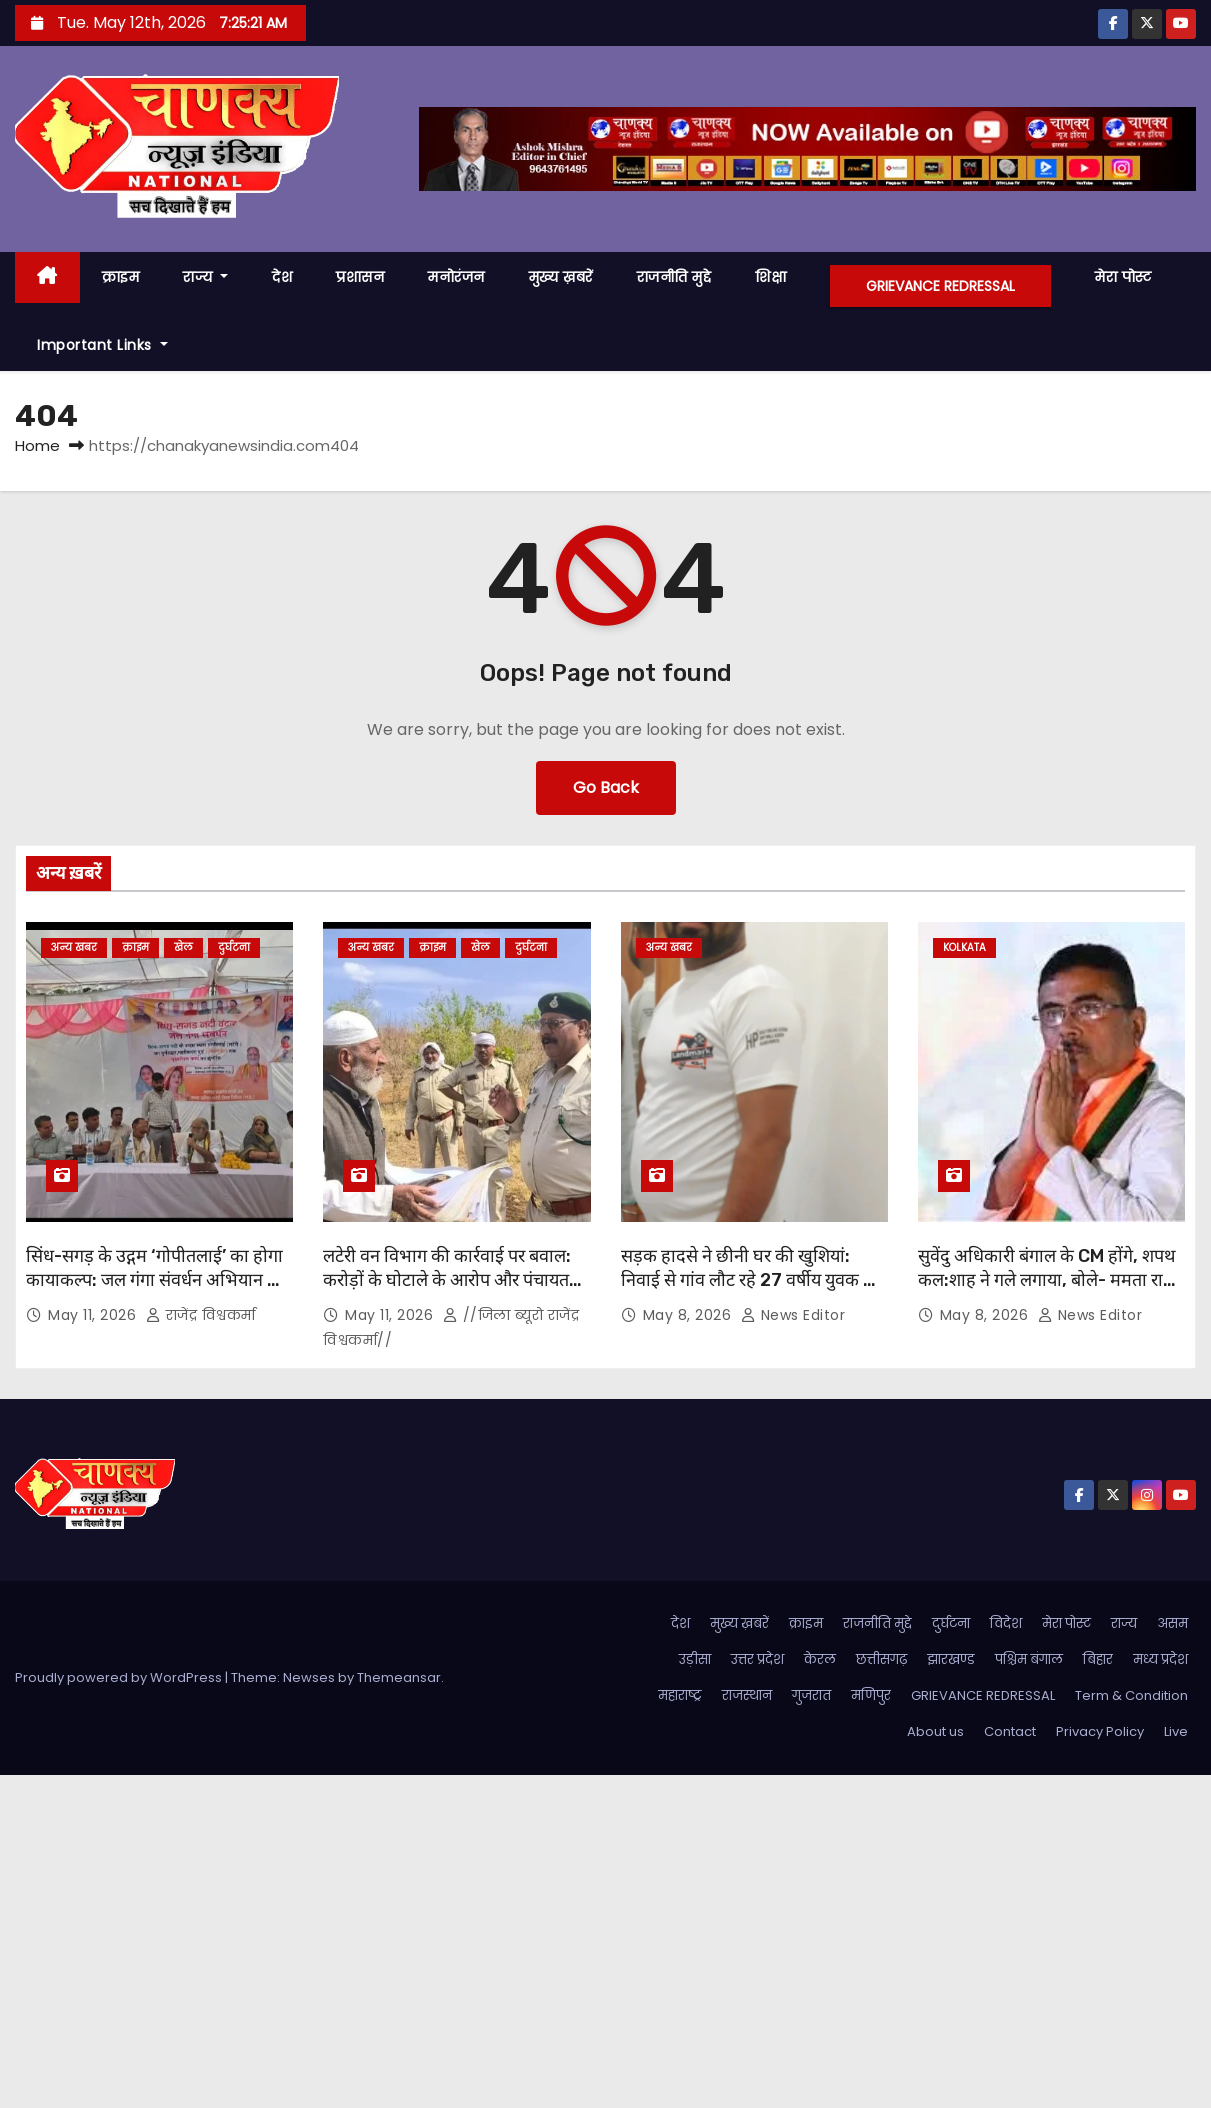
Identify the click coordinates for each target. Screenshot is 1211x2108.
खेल (183, 947)
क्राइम (121, 277)
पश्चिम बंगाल (1029, 1659)
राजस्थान (747, 1695)
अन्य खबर (74, 947)
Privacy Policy (1100, 1731)
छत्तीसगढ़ (881, 1659)
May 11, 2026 (94, 1315)
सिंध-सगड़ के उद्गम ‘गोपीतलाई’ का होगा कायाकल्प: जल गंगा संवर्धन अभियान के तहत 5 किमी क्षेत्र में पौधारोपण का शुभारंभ (154, 1292)
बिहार (1098, 1659)
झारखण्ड (951, 1659)
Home (37, 445)
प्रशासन (360, 277)
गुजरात (811, 1695)
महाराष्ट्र (680, 1695)
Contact (1010, 1731)
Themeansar (399, 1677)
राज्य (205, 277)
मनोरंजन (456, 277)
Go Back (606, 787)
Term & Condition (1131, 1695)
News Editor (793, 1315)
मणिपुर (871, 1695)
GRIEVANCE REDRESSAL (940, 286)
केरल (820, 1659)
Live (1176, 1731)
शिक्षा (770, 277)
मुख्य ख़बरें (561, 277)
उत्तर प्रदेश (757, 1659)
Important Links (102, 345)
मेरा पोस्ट (1123, 277)
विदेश (1006, 1623)
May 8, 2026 (689, 1315)
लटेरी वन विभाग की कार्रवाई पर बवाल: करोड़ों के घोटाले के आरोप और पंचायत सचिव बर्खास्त (447, 1280)
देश (282, 277)
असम (1172, 1623)
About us (935, 1731)
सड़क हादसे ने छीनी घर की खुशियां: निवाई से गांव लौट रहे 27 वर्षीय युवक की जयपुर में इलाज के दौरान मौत (751, 1280)
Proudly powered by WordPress (120, 1677)
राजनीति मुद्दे (674, 277)
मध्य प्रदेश (1160, 1659)
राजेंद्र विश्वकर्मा (201, 1315)
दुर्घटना (234, 947)
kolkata (964, 947)
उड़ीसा (695, 1659)
